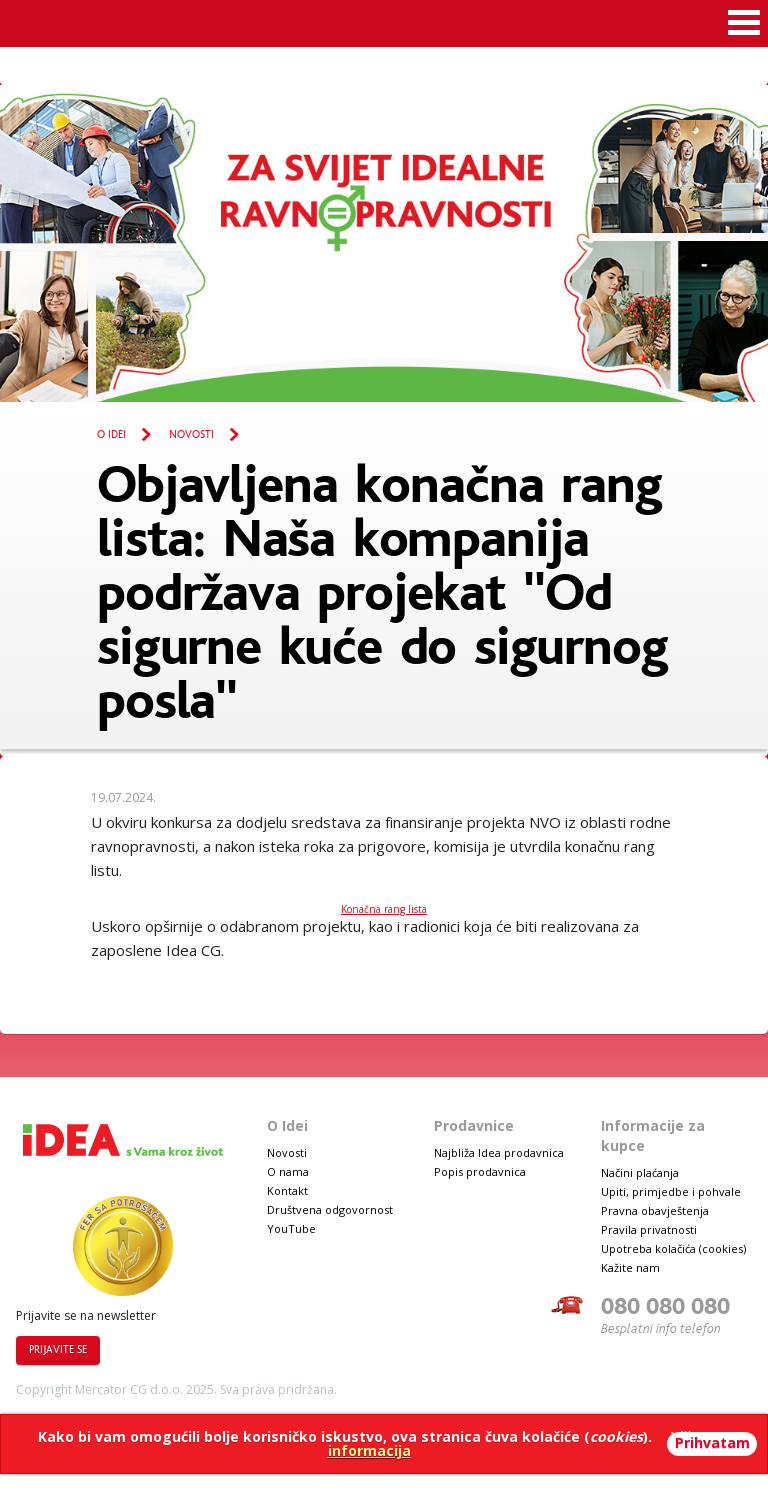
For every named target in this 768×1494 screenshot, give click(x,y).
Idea (472, 22)
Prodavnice (474, 1125)
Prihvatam (712, 1442)
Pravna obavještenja (655, 1210)
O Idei (111, 435)
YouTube (291, 1228)
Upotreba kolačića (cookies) (673, 1248)
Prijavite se (58, 1350)
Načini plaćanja (640, 1172)
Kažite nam (630, 1267)
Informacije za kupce (653, 1135)
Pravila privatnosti (649, 1229)
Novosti (191, 435)
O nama (288, 1171)
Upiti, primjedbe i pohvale (671, 1191)
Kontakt (287, 1190)
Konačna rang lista (384, 909)
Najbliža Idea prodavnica (499, 1152)
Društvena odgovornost (330, 1209)
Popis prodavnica (480, 1171)
